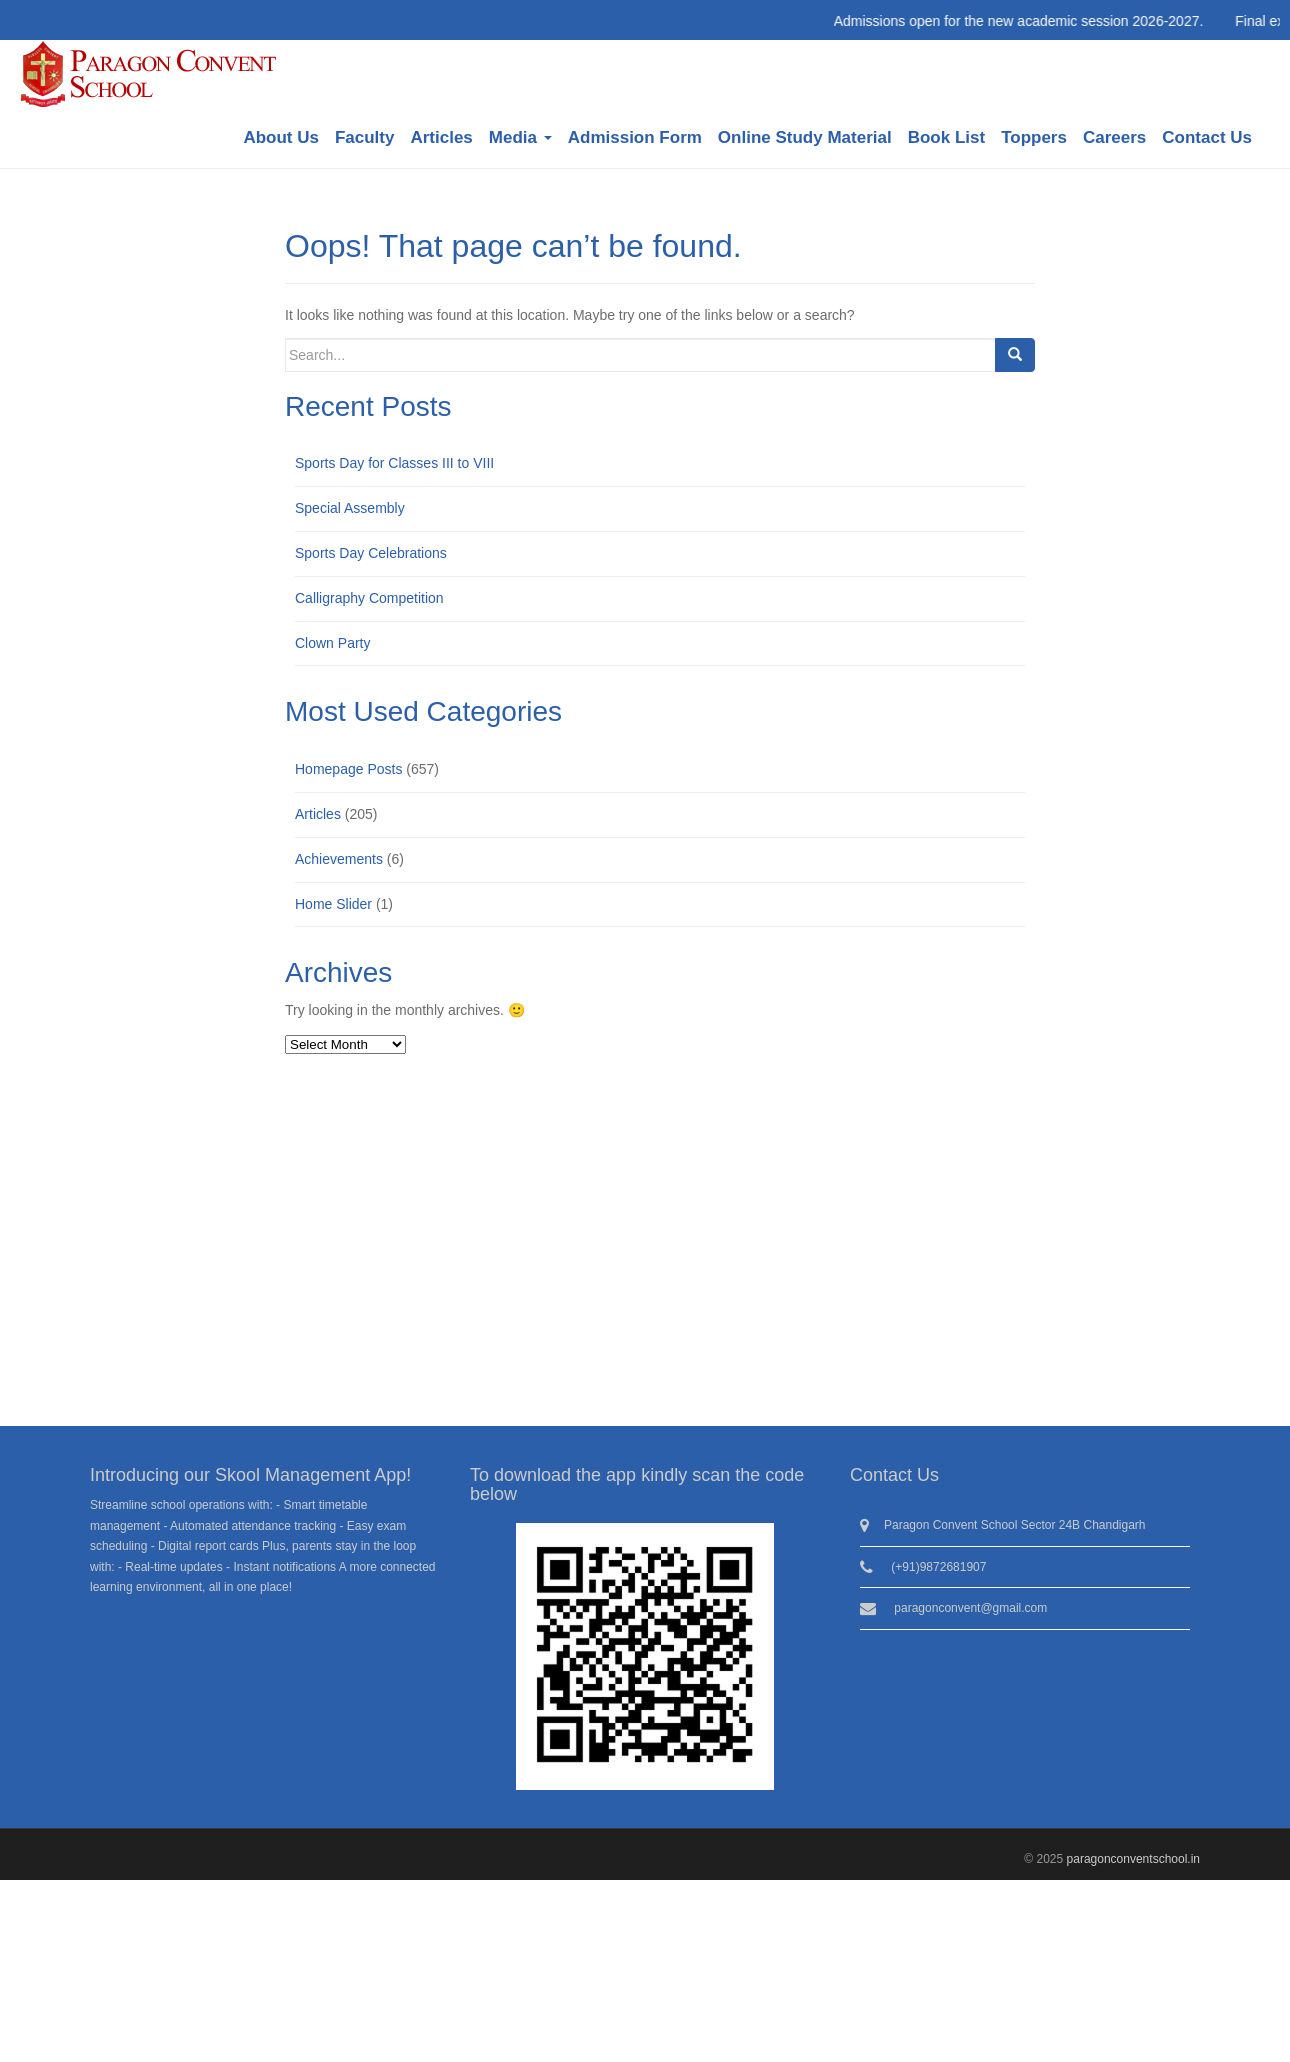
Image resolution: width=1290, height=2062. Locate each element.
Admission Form (635, 137)
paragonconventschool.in (1133, 1859)
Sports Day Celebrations (371, 553)
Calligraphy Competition (369, 598)
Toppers (1034, 137)
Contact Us (1207, 137)
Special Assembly (350, 508)
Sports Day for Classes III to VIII (394, 463)
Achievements (339, 859)
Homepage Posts (348, 769)
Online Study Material (805, 137)
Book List (946, 137)
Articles (441, 137)
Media (520, 137)
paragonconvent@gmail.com (970, 1608)
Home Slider (333, 904)
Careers (1114, 137)
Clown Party (332, 643)
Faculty (365, 137)
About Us (281, 137)
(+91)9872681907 (938, 1567)
